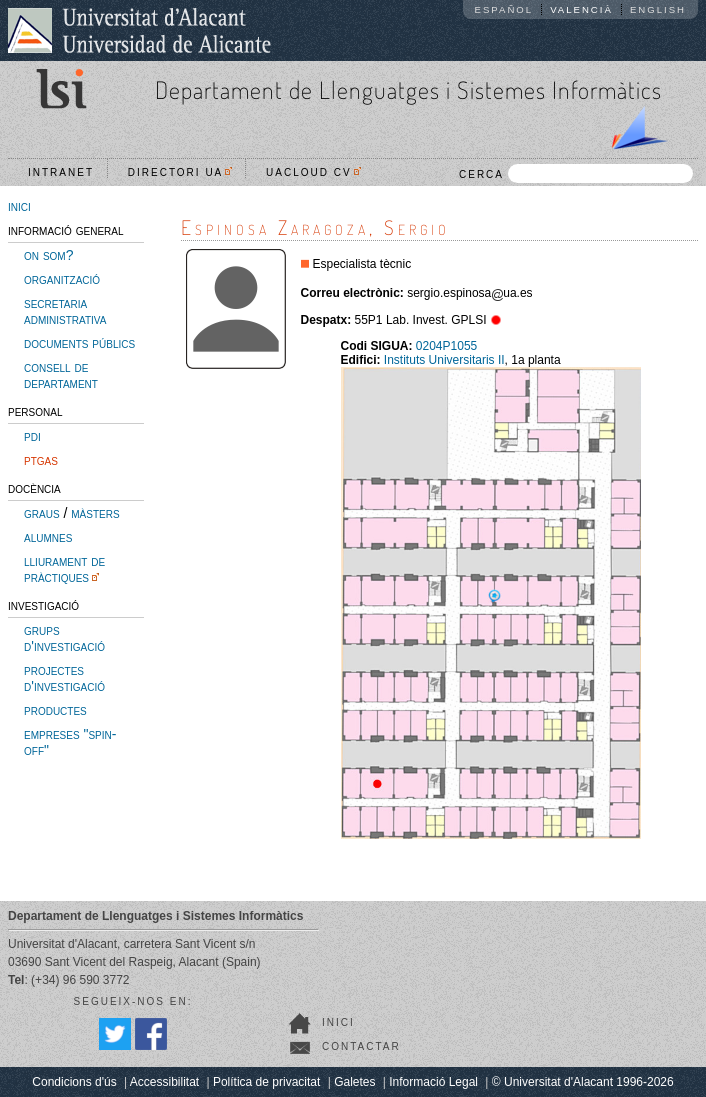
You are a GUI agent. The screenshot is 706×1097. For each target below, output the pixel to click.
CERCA (576, 173)
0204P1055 (446, 346)
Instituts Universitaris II (444, 360)
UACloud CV (313, 172)
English (658, 9)
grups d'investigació (64, 638)
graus (42, 513)
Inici (338, 1022)
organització (62, 279)
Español (504, 9)
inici (19, 206)
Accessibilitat (164, 1082)
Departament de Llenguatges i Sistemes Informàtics (408, 89)
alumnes (48, 537)
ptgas (41, 460)
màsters (95, 513)
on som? (48, 255)
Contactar (361, 1046)
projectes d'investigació (64, 678)
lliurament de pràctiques (64, 569)
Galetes (354, 1082)
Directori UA (180, 172)
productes (55, 710)
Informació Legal (433, 1082)
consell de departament (61, 375)
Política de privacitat (266, 1082)
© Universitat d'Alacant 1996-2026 (583, 1082)
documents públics (79, 343)
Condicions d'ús (74, 1082)
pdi (32, 436)
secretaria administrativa (65, 311)
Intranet (61, 172)
